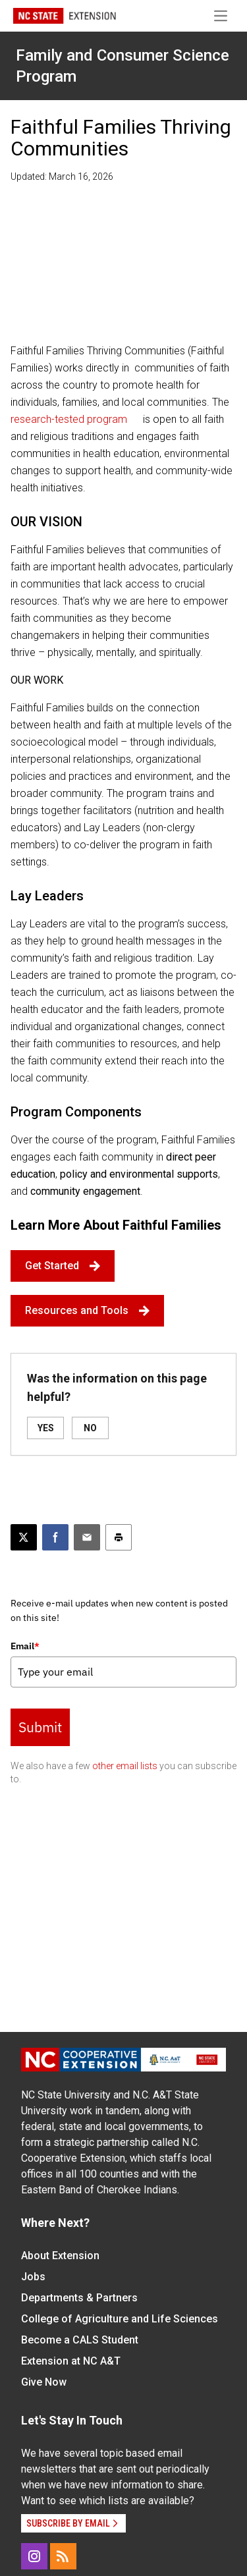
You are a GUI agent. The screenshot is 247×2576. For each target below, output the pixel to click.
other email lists (124, 1766)
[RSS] (63, 2556)
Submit (40, 1727)
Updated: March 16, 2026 (62, 176)
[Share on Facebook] (55, 1537)
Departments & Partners (79, 2297)
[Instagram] (34, 2556)
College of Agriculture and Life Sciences (119, 2319)
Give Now (44, 2382)
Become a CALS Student (79, 2340)
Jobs (33, 2276)
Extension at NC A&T (71, 2361)
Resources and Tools (87, 1310)
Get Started (62, 1265)
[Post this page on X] (24, 1537)
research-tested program (69, 419)
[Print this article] (118, 1537)
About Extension (60, 2255)
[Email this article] (87, 1537)
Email (25, 1646)
